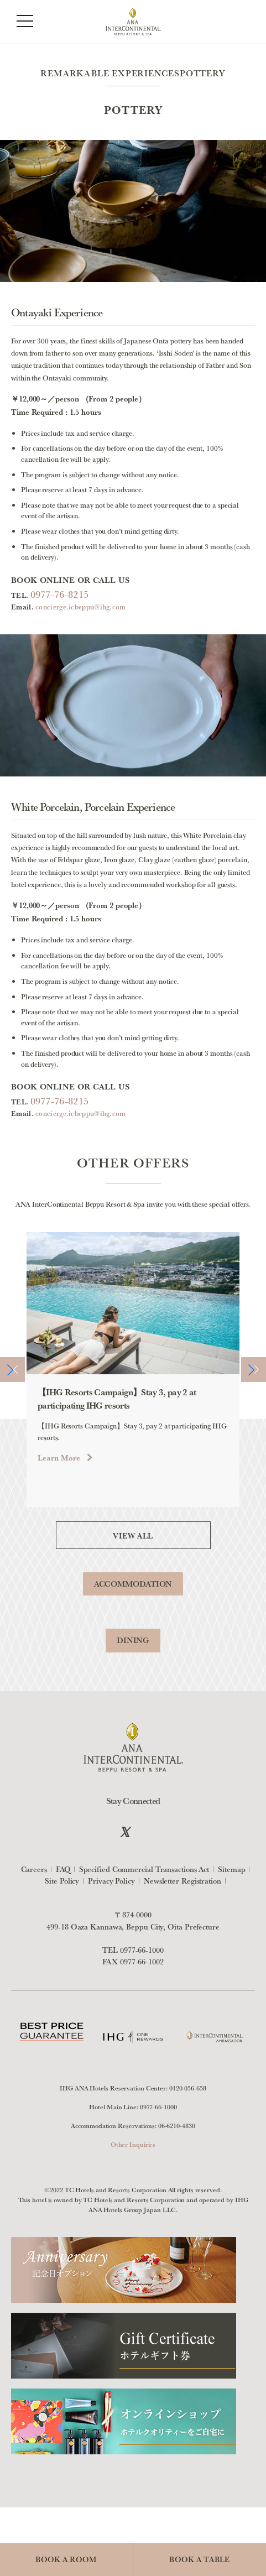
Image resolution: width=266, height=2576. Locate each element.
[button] (12, 1390)
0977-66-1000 (142, 1950)
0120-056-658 (187, 2088)
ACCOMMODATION (133, 1604)
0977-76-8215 (59, 594)
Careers (34, 1869)
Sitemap (231, 1869)
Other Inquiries (133, 2144)
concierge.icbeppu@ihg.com (80, 607)
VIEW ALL (133, 1556)
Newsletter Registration (182, 1880)
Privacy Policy (111, 1880)
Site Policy (62, 1880)
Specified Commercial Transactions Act (144, 1869)
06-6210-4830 (176, 2125)
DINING (133, 1661)
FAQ (63, 1869)
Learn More (59, 1478)
